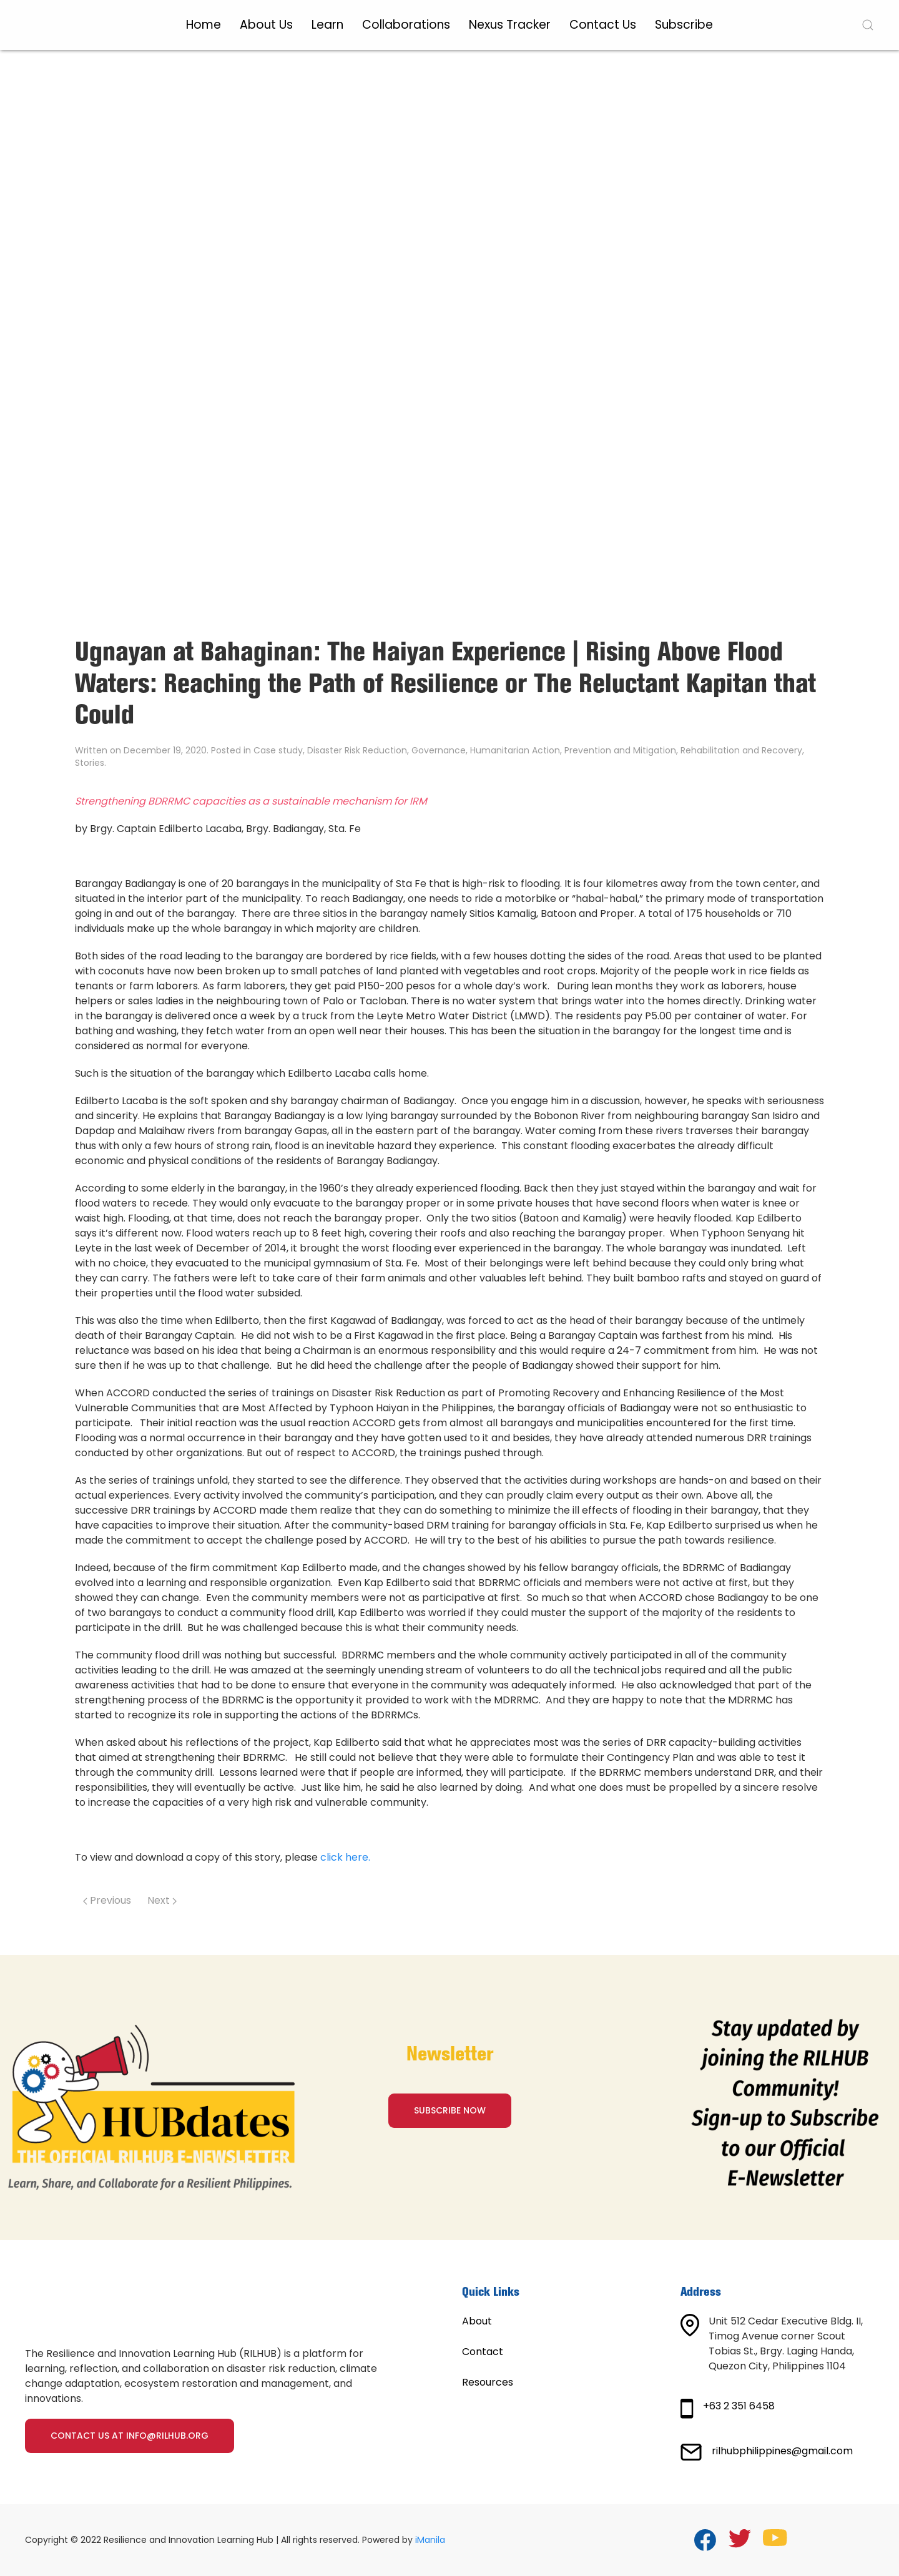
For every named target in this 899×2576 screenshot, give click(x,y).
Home (203, 24)
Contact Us (602, 24)
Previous (107, 1900)
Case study (278, 750)
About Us (266, 24)
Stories (89, 763)
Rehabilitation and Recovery (741, 750)
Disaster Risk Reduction (357, 750)
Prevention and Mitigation (620, 750)
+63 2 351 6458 (739, 2406)
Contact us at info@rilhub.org (130, 2435)
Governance (438, 750)
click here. (345, 1857)
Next (162, 1900)
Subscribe (684, 24)
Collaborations (406, 24)
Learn (327, 24)
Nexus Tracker (510, 24)
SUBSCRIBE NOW (450, 2110)
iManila (430, 2540)
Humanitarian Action (515, 750)
